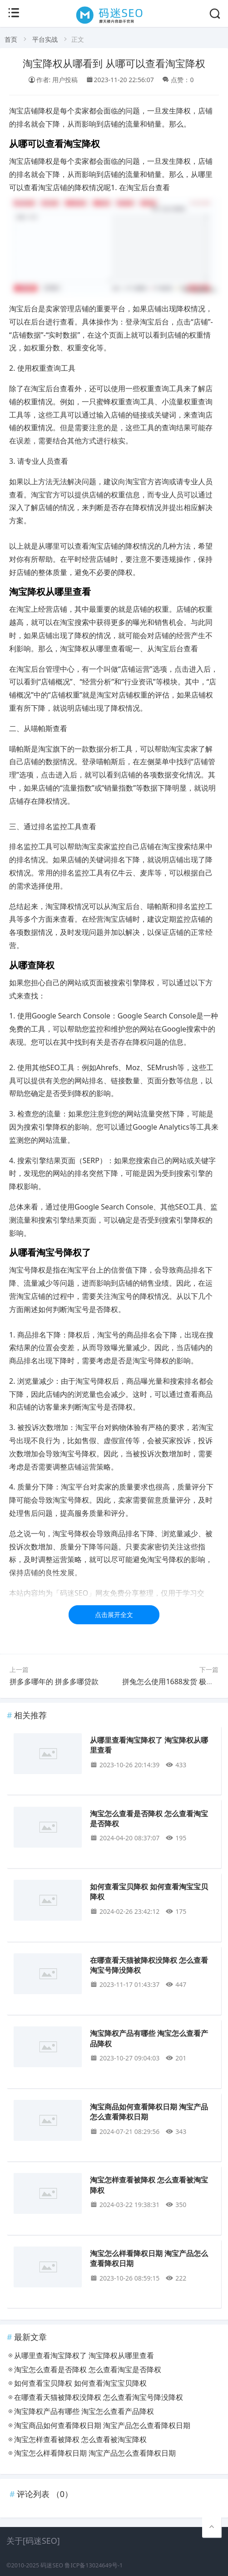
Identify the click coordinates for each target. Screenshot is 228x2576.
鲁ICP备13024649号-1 (93, 2565)
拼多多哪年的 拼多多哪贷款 (54, 1681)
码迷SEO (51, 2565)
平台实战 (45, 39)
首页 (11, 39)
